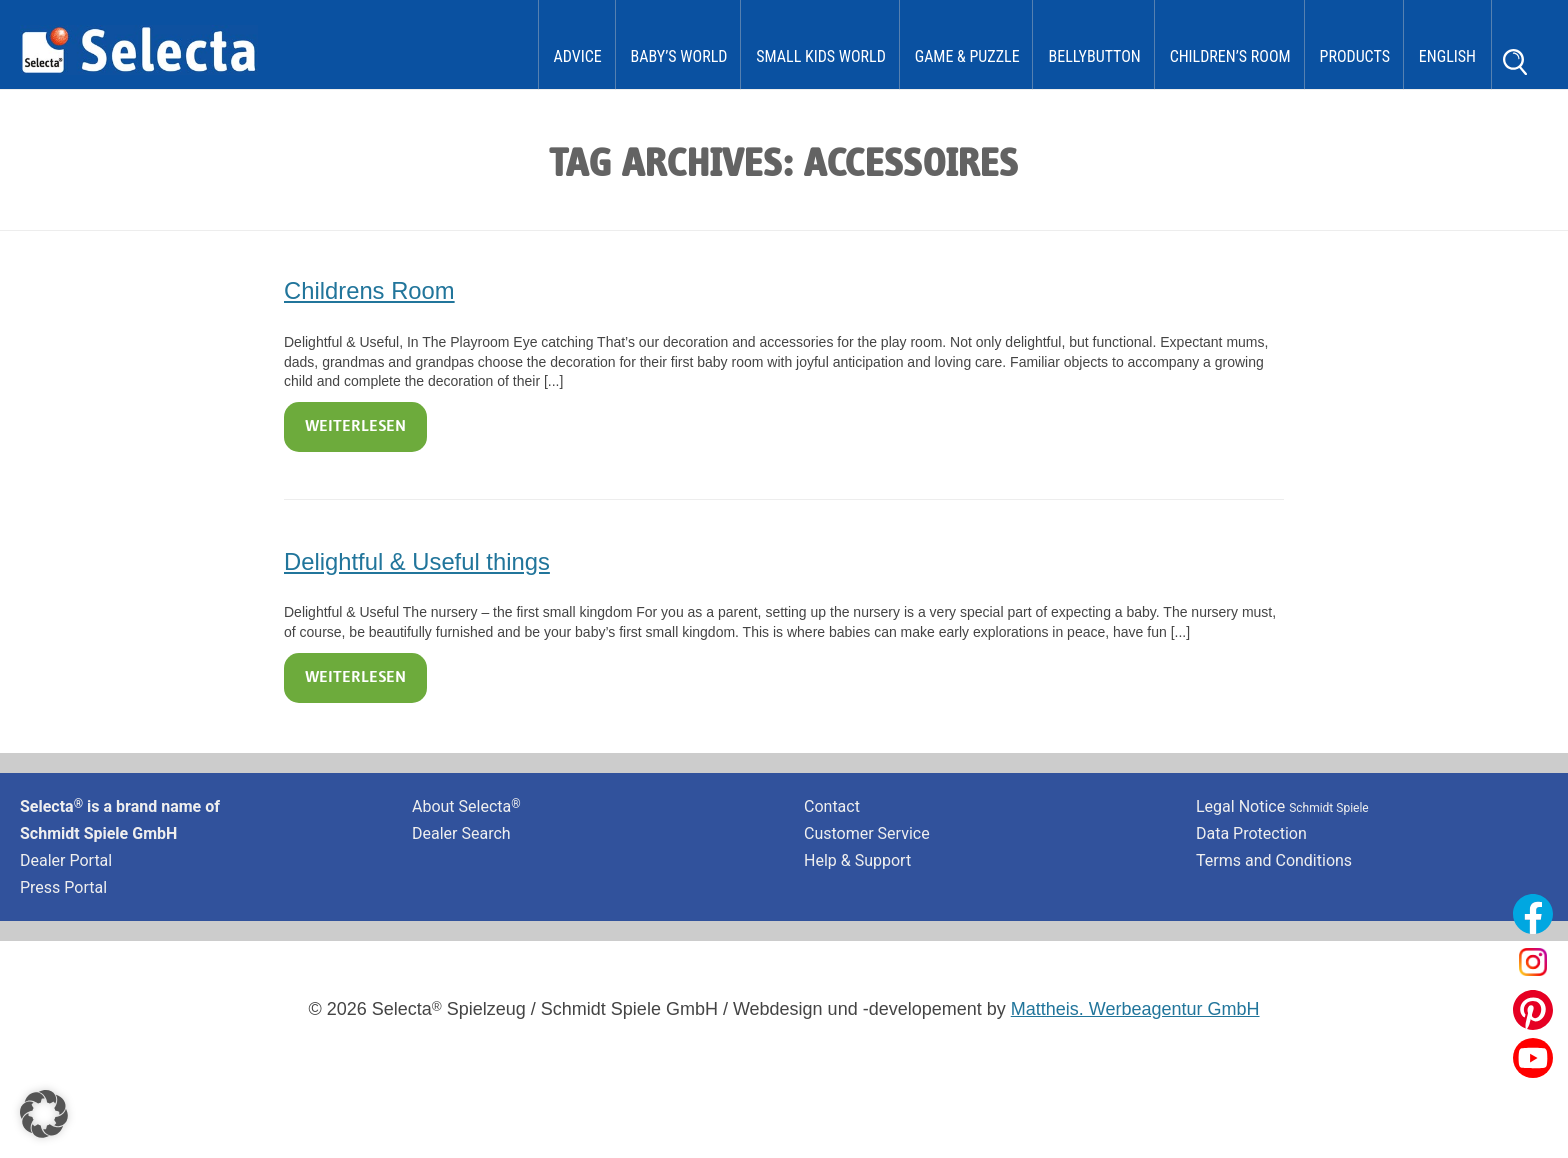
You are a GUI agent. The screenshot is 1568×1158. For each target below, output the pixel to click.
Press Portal (63, 887)
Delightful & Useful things (417, 561)
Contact (832, 806)
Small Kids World (821, 56)
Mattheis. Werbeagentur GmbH (1135, 1009)
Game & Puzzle (967, 56)
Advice (578, 56)
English (1447, 56)
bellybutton (1094, 56)
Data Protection (1251, 833)
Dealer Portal (66, 860)
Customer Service (867, 833)
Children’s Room (1230, 56)
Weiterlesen (355, 427)
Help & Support (857, 860)
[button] (44, 1114)
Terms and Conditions (1274, 860)
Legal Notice (1282, 806)
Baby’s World (679, 56)
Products (1355, 56)
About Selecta (466, 806)
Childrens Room (369, 290)
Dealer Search (461, 833)
